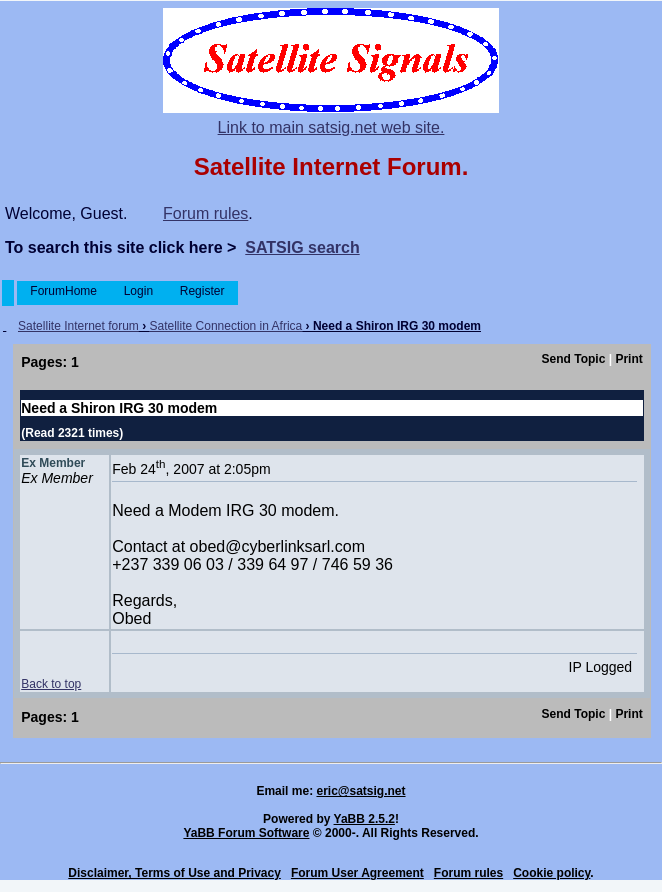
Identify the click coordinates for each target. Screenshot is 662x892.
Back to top (51, 684)
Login (138, 291)
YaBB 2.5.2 (364, 819)
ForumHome (63, 291)
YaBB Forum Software (246, 833)
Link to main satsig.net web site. (331, 127)
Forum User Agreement (357, 873)
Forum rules (205, 213)
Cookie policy (551, 873)
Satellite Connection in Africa (226, 326)
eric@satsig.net (360, 791)
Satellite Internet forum (78, 326)
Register (201, 291)
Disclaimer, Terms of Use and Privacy (174, 873)
